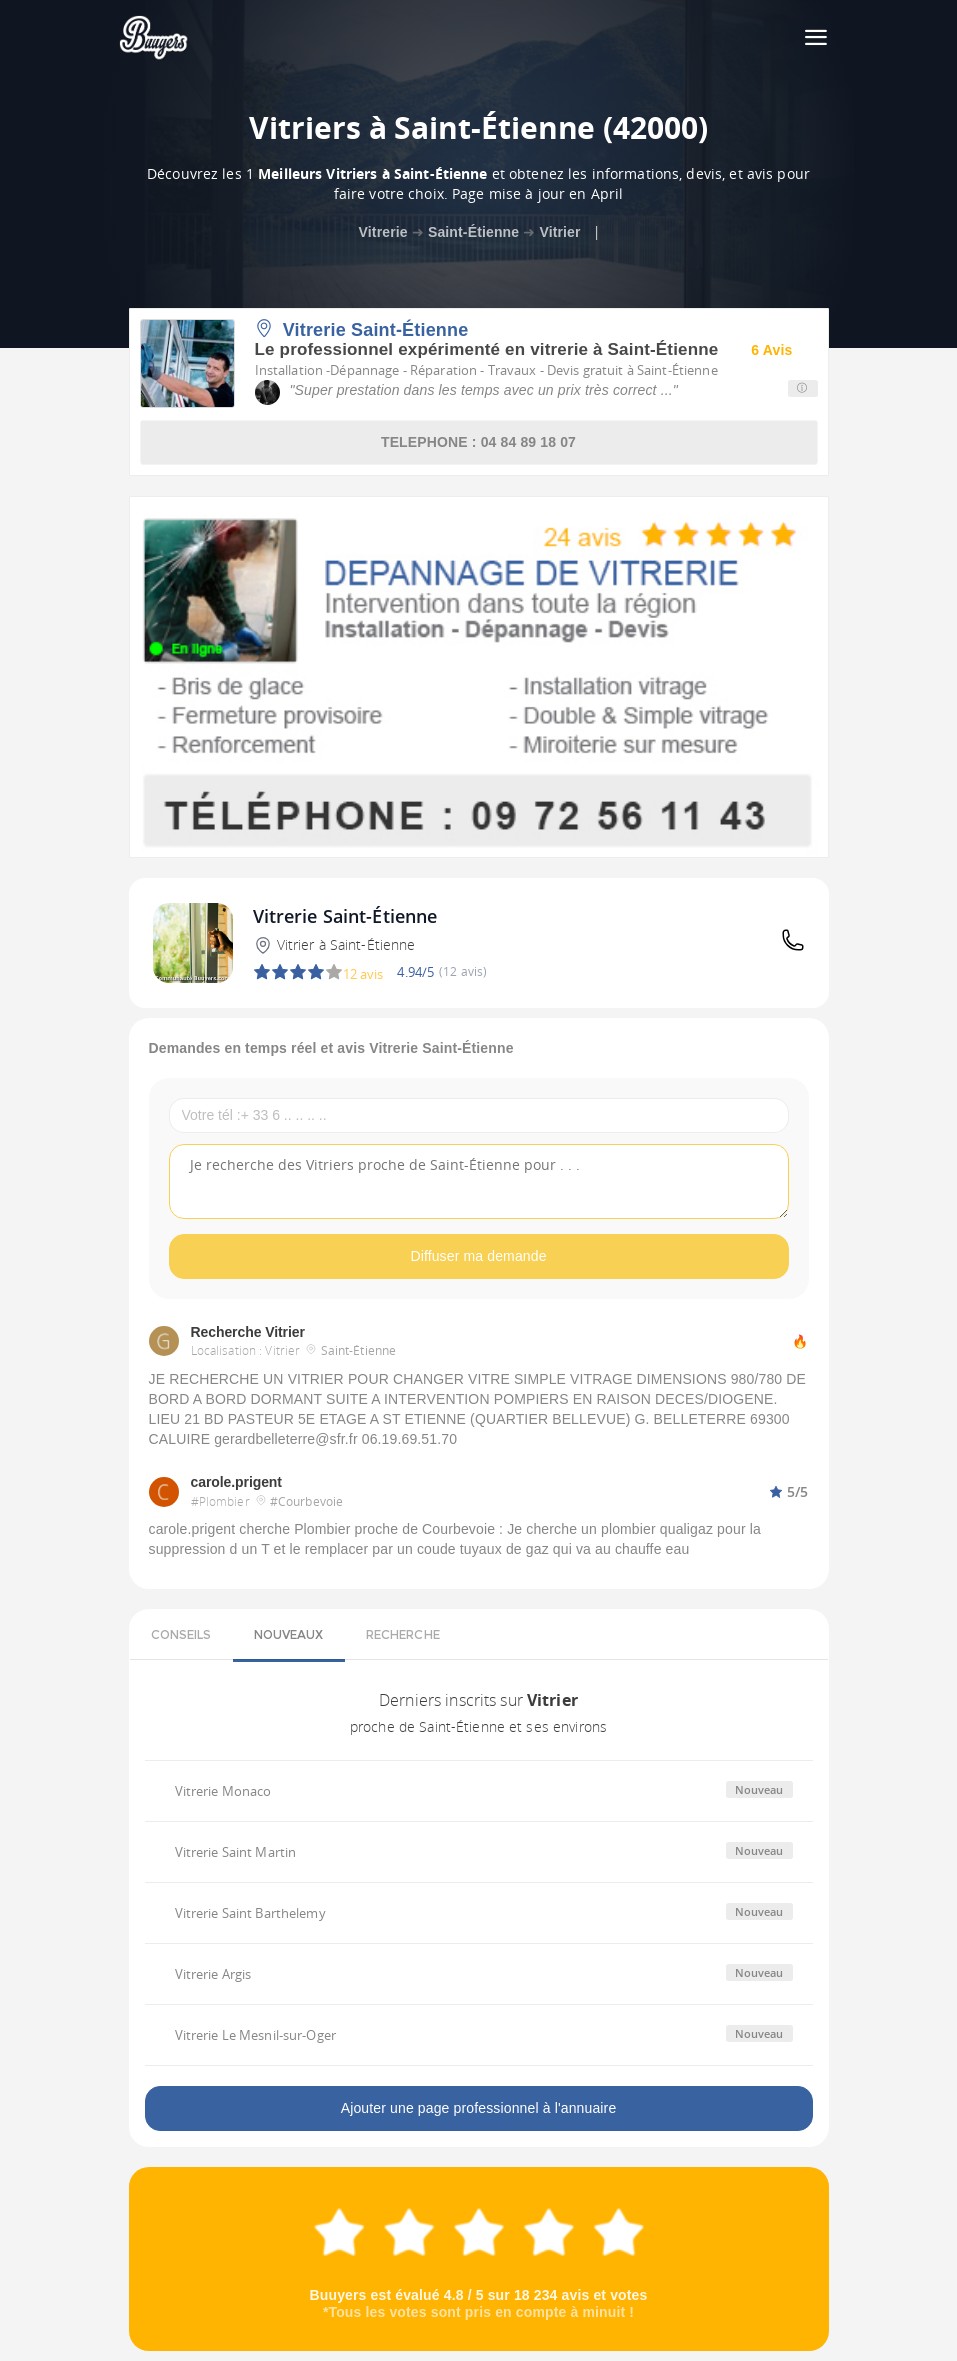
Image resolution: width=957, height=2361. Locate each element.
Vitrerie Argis (213, 1974)
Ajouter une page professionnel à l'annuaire (479, 2108)
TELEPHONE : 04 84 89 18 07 (478, 442)
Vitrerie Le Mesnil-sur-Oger (256, 2035)
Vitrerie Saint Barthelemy (250, 1913)
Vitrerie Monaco (223, 1791)
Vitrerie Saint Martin (236, 1852)
